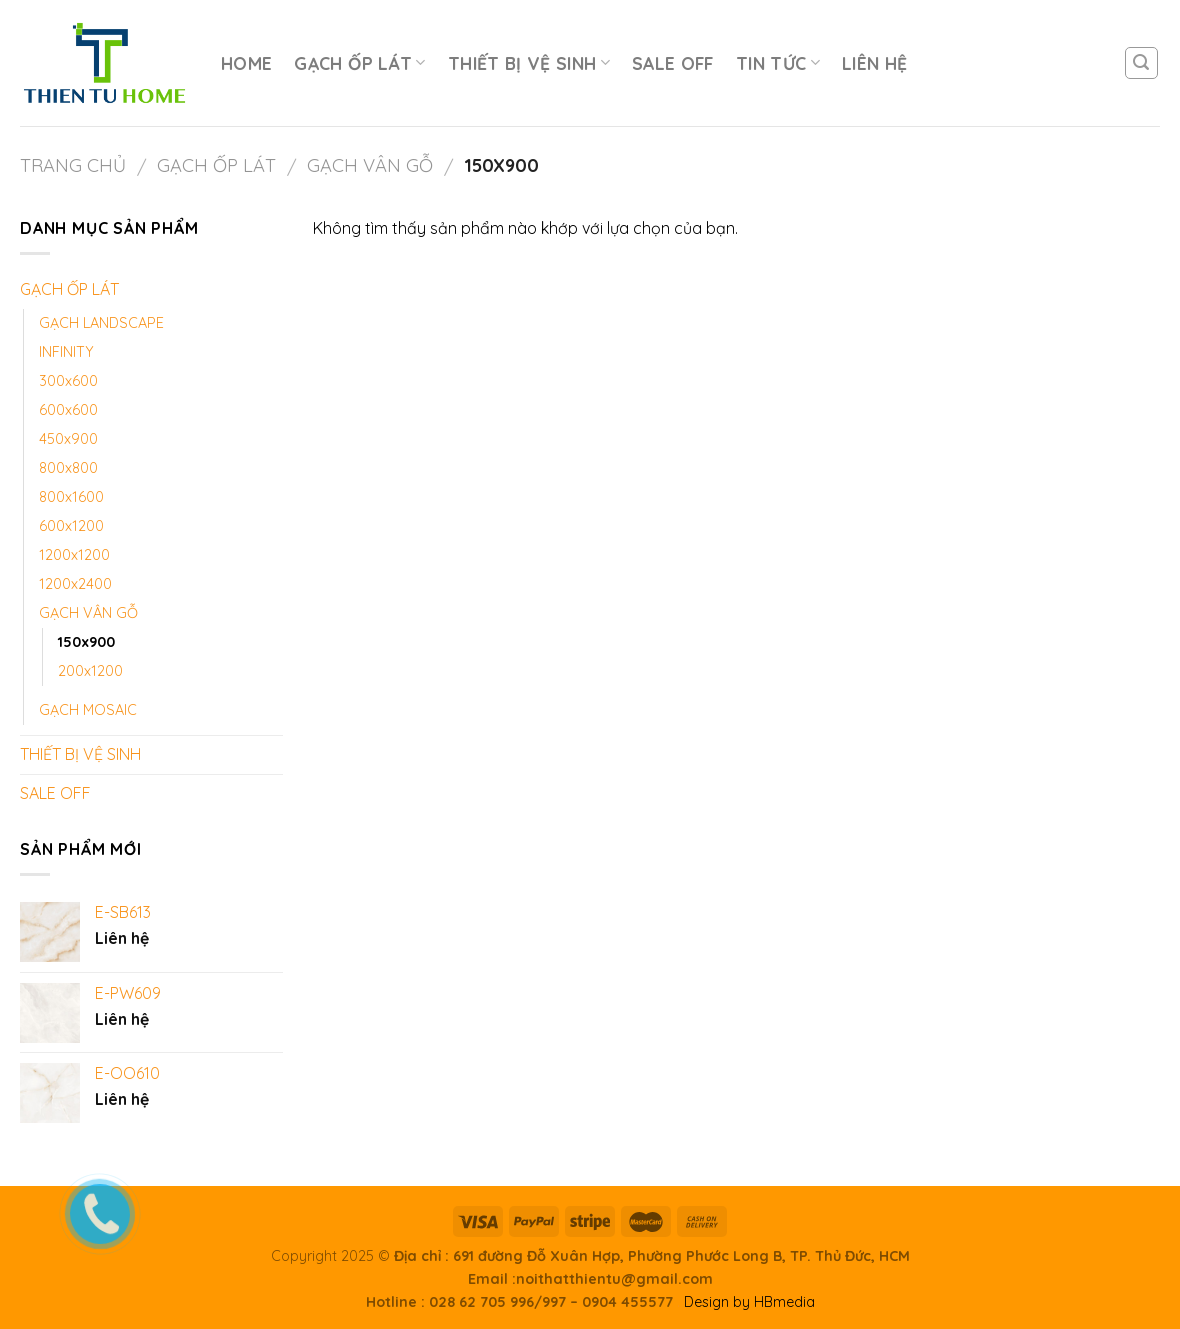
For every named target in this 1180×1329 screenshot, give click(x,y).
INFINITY (66, 352)
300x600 (68, 381)
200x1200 (90, 671)
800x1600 (71, 497)
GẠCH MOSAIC (88, 710)
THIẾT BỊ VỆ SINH (529, 63)
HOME (246, 63)
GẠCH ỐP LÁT (359, 63)
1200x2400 (75, 584)
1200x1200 (74, 555)
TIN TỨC (778, 63)
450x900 (68, 439)
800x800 (68, 468)
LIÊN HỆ (874, 63)
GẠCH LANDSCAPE (101, 323)
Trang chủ (73, 165)
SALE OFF (673, 63)
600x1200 (71, 526)
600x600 (68, 410)
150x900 (86, 642)
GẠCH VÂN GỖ (370, 165)
